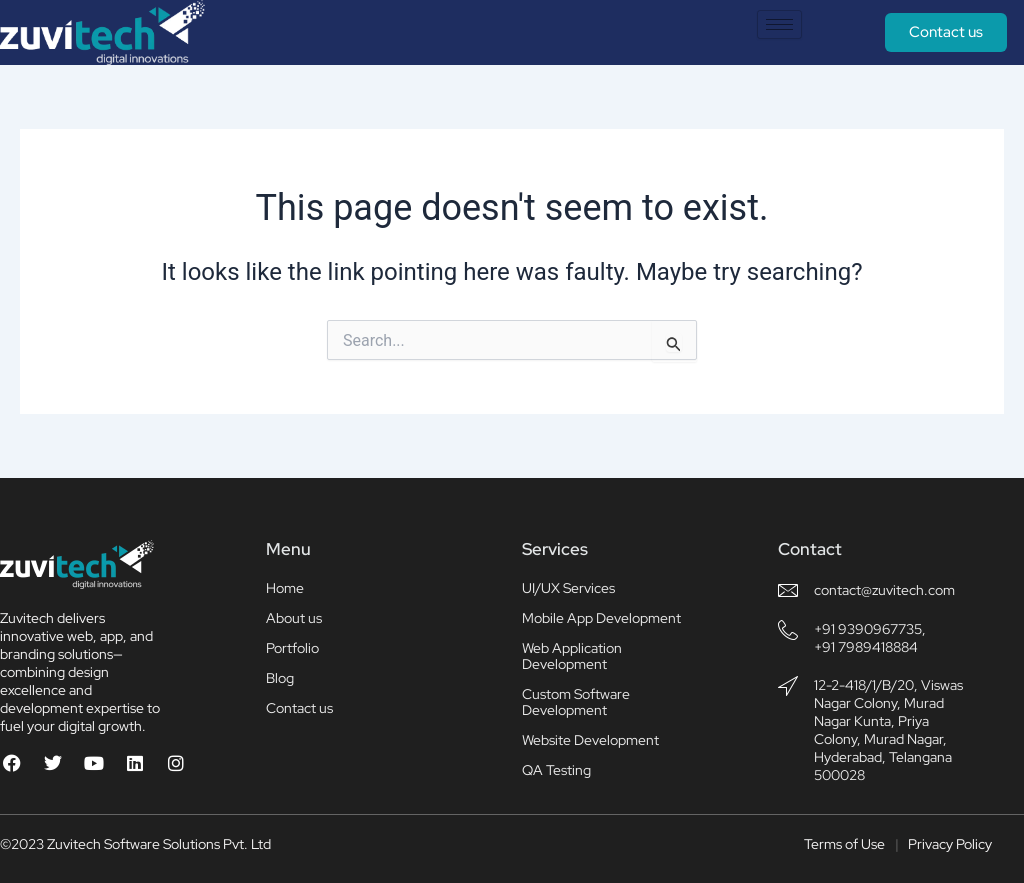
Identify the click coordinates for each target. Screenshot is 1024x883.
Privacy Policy (950, 844)
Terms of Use (844, 844)
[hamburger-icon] (779, 24)
